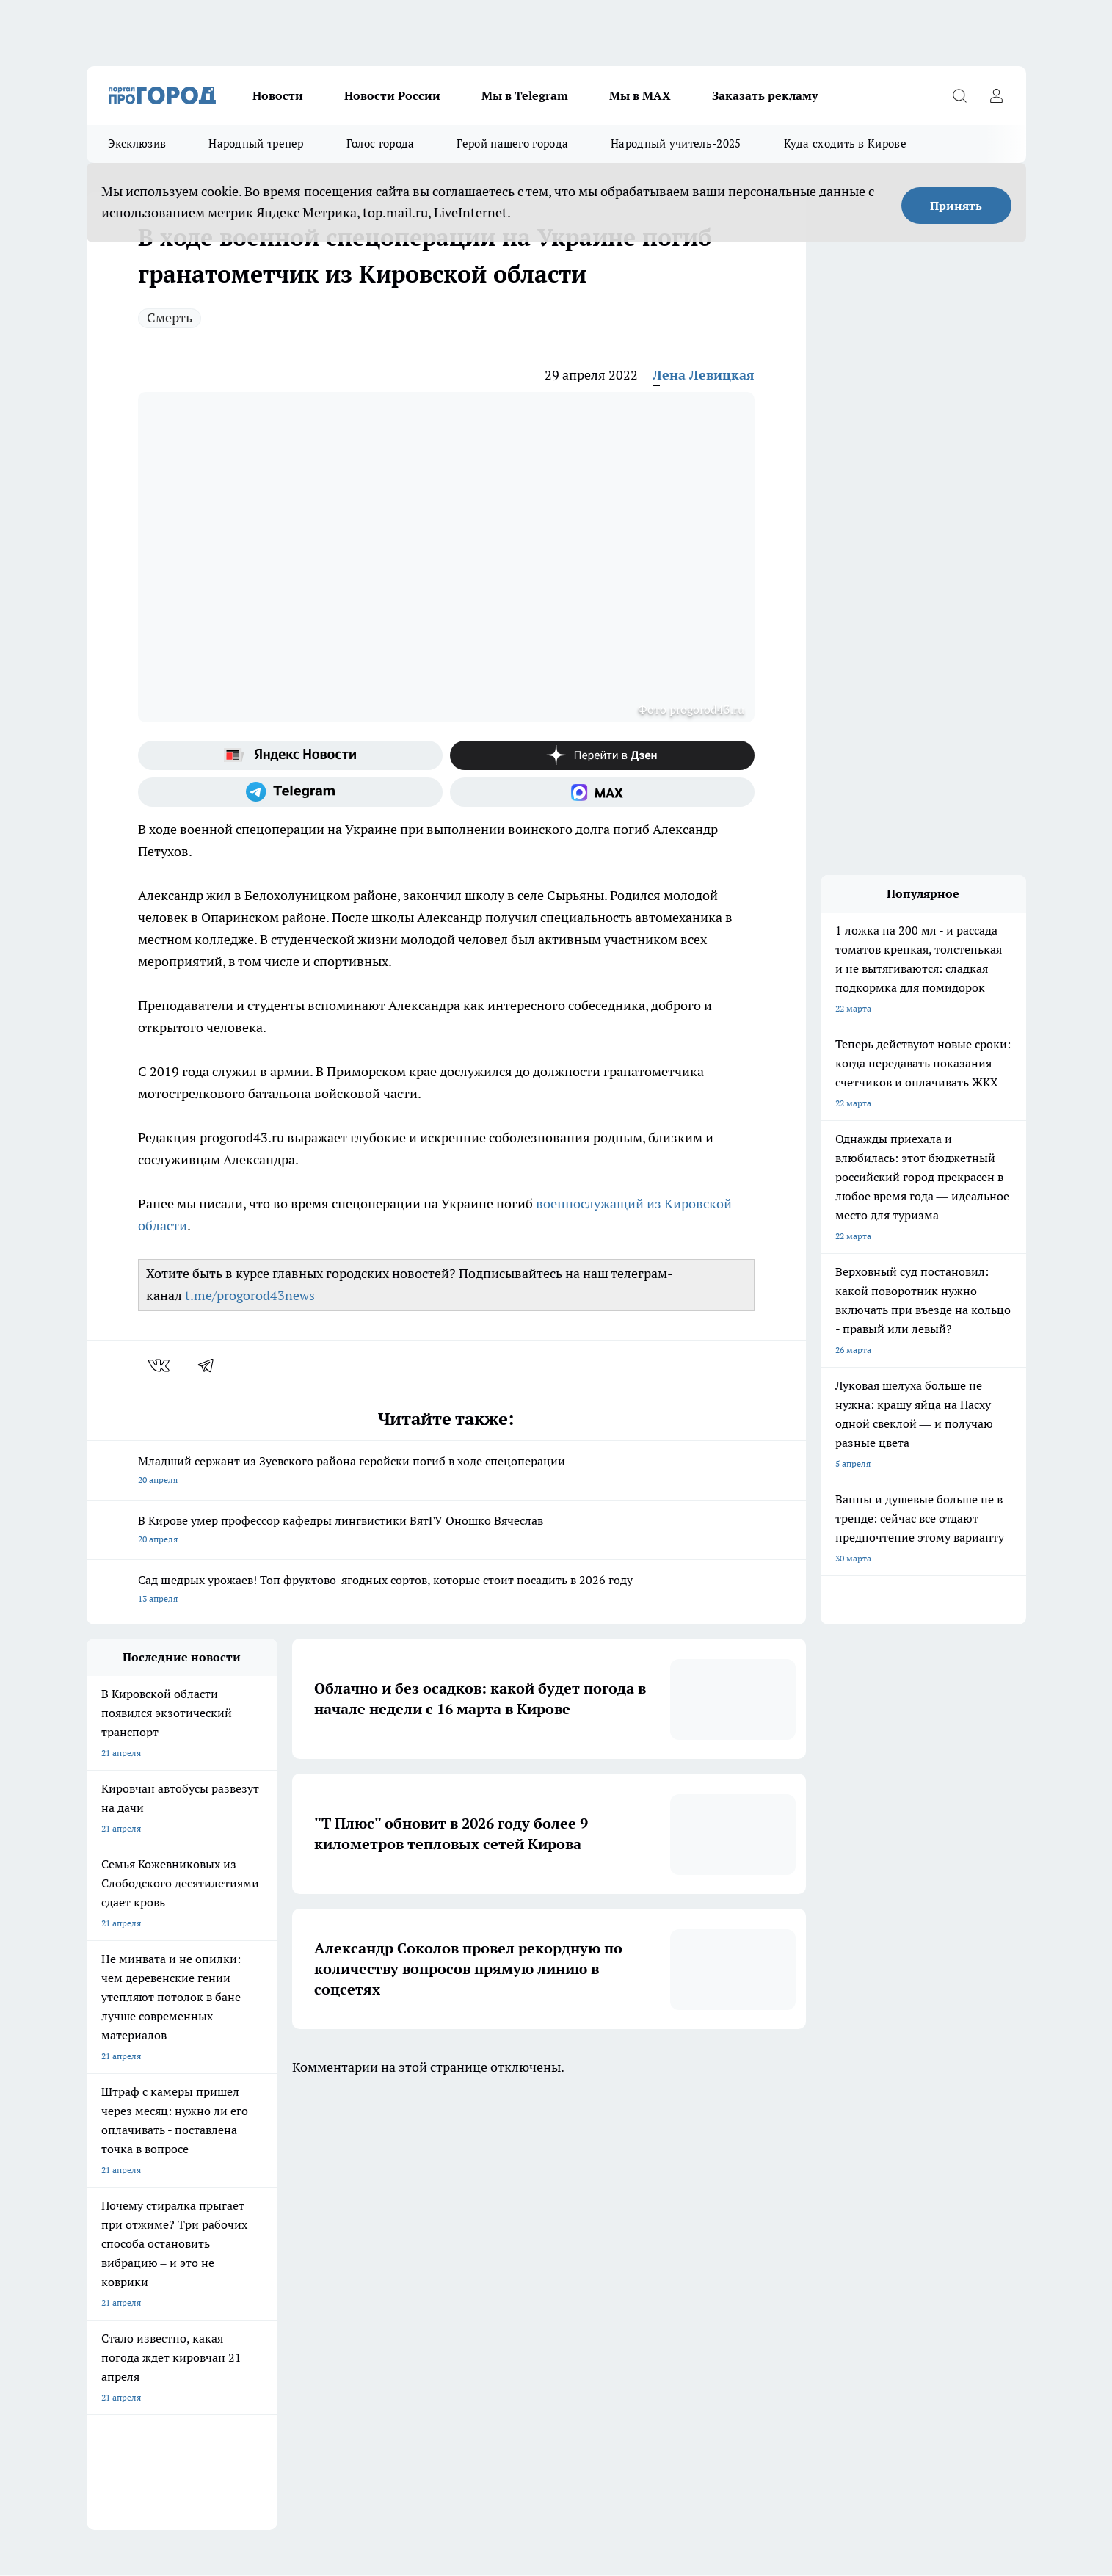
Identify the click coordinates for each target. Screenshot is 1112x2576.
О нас (98, 2248)
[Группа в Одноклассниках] (765, 2188)
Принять (956, 205)
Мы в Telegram (524, 95)
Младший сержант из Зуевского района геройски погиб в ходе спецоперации (446, 1472)
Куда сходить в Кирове (845, 143)
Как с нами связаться (130, 2284)
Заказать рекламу (765, 95)
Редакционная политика (506, 2284)
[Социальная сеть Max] (602, 792)
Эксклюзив (137, 143)
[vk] (160, 1365)
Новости (277, 95)
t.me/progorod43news (250, 1295)
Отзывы (288, 2248)
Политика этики (490, 2266)
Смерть (169, 317)
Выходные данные (309, 2317)
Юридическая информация (142, 2317)
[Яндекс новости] (290, 755)
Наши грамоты (302, 2266)
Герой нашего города (512, 143)
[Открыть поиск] (960, 95)
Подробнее (472, 2369)
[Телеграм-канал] (290, 792)
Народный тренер (256, 143)
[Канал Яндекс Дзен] (602, 755)
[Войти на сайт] (996, 95)
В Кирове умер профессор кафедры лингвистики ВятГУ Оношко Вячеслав (446, 1531)
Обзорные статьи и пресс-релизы (526, 2248)
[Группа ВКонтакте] (729, 2188)
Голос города (380, 143)
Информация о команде (136, 2266)
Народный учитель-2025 (676, 143)
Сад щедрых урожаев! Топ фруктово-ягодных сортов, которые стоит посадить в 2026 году (446, 1590)
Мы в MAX (640, 95)
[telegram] (210, 1365)
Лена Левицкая (704, 374)
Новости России (392, 95)
